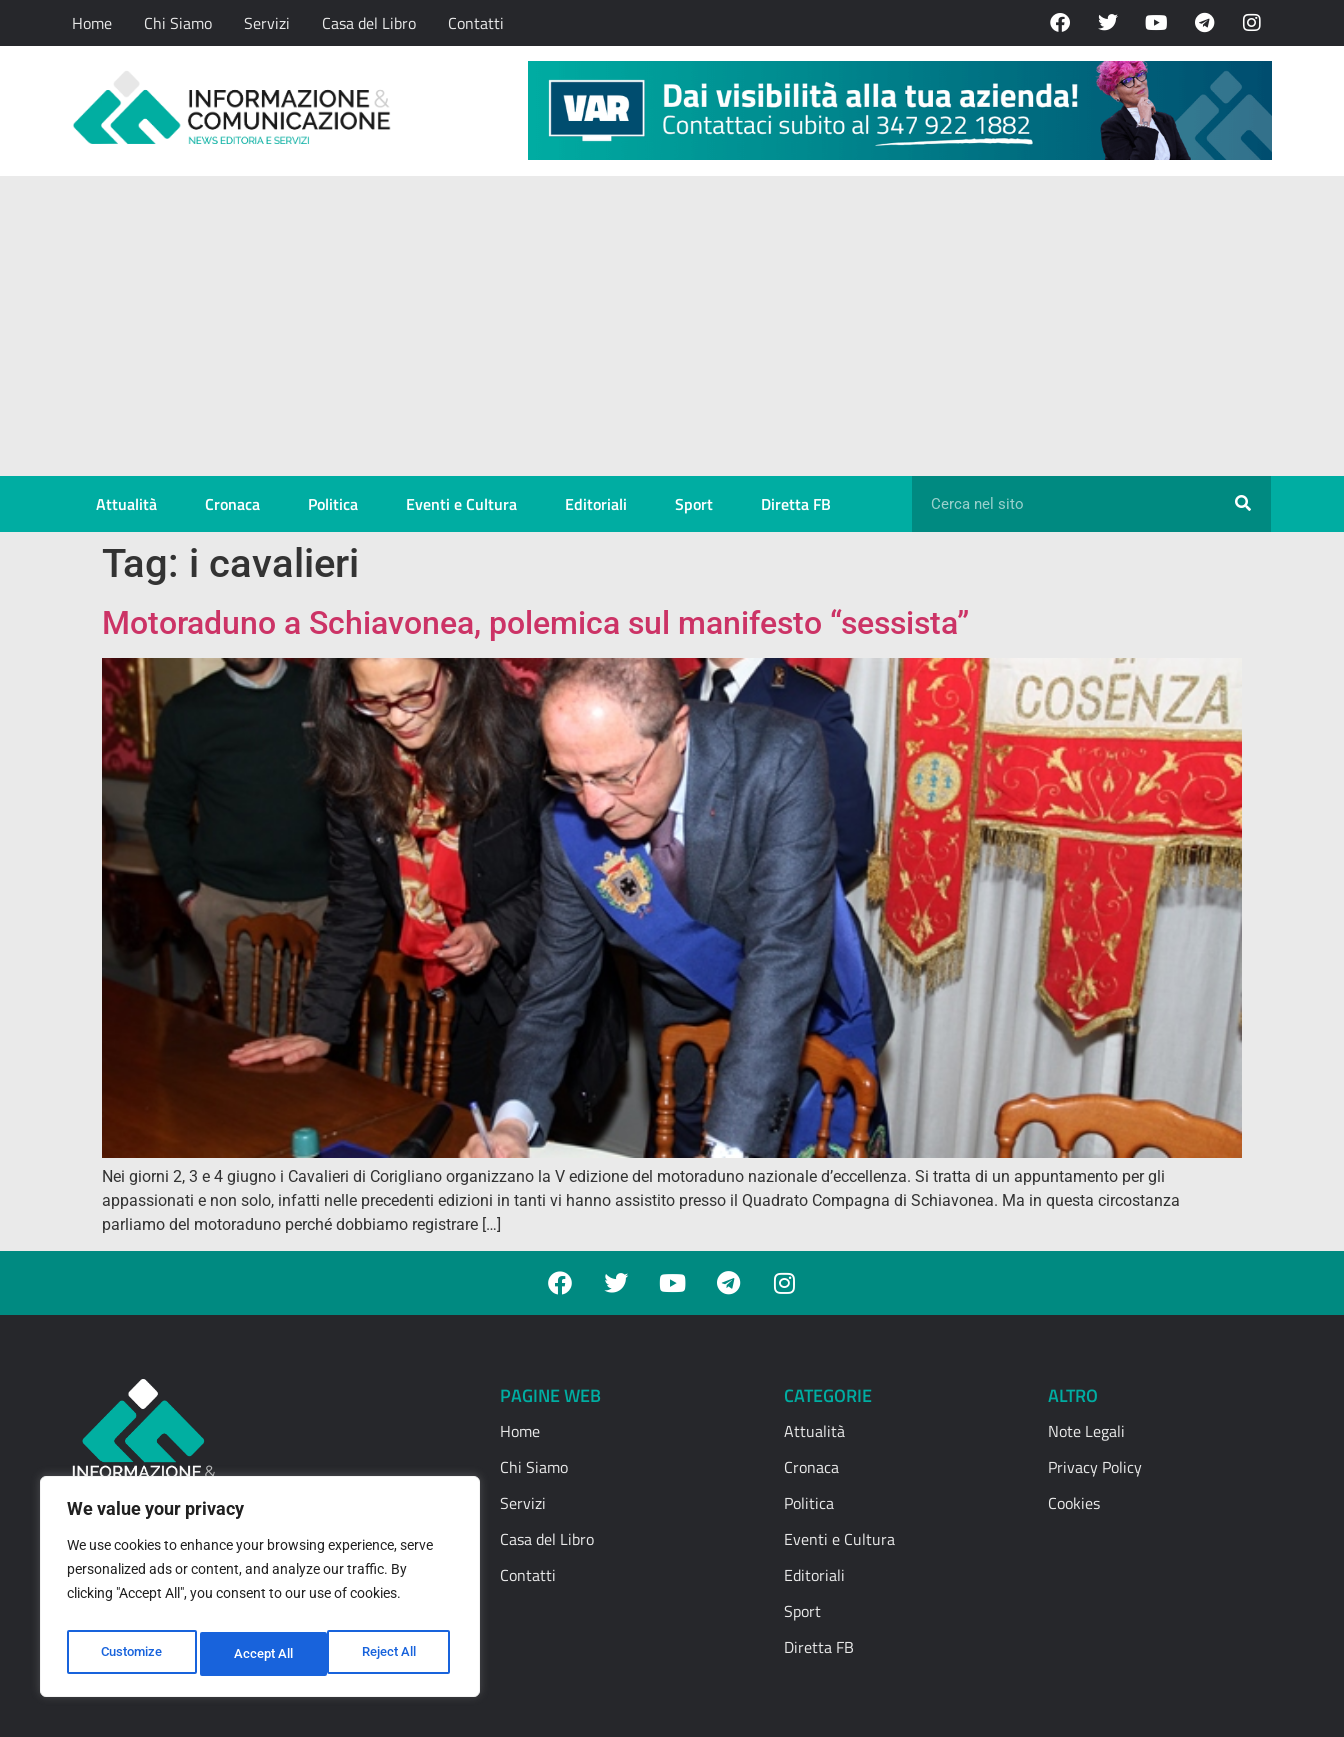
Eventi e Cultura (461, 504)
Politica (333, 504)
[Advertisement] (672, 326)
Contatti (476, 23)
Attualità (126, 504)
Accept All (392, 1654)
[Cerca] (1243, 504)
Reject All (262, 1654)
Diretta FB (796, 504)
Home (92, 23)
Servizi (267, 23)
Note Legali (1086, 1431)
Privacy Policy (1095, 1467)
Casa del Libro (369, 23)
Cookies (1074, 1503)
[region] (260, 1592)
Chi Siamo (178, 23)
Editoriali (596, 504)
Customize (131, 1654)
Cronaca (232, 504)
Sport (694, 504)
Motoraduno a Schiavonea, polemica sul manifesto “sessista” (535, 623)
